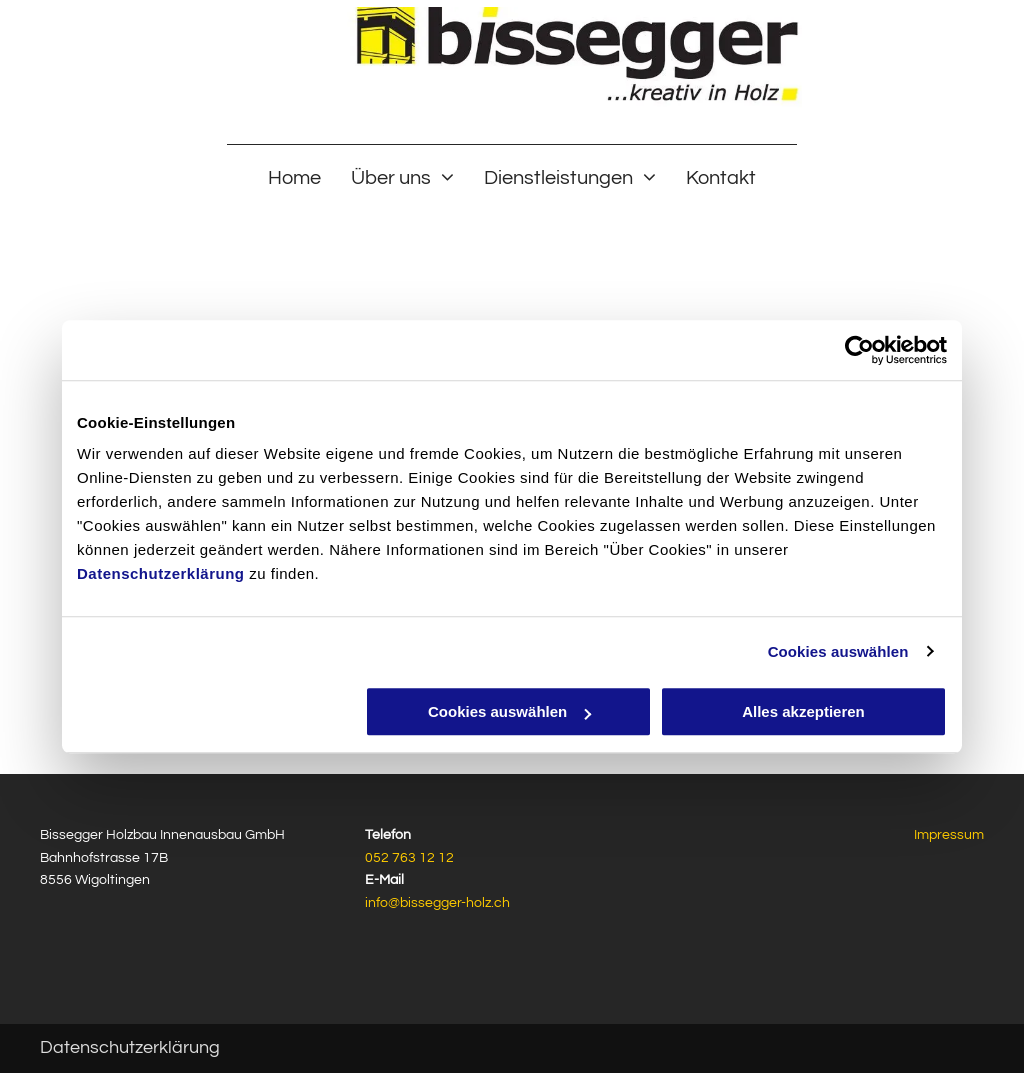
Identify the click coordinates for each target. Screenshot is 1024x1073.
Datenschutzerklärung (161, 573)
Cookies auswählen (838, 651)
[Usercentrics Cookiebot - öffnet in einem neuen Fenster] (859, 350)
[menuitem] (294, 177)
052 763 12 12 (409, 858)
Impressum (949, 835)
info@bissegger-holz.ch (437, 903)
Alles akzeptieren (803, 711)
